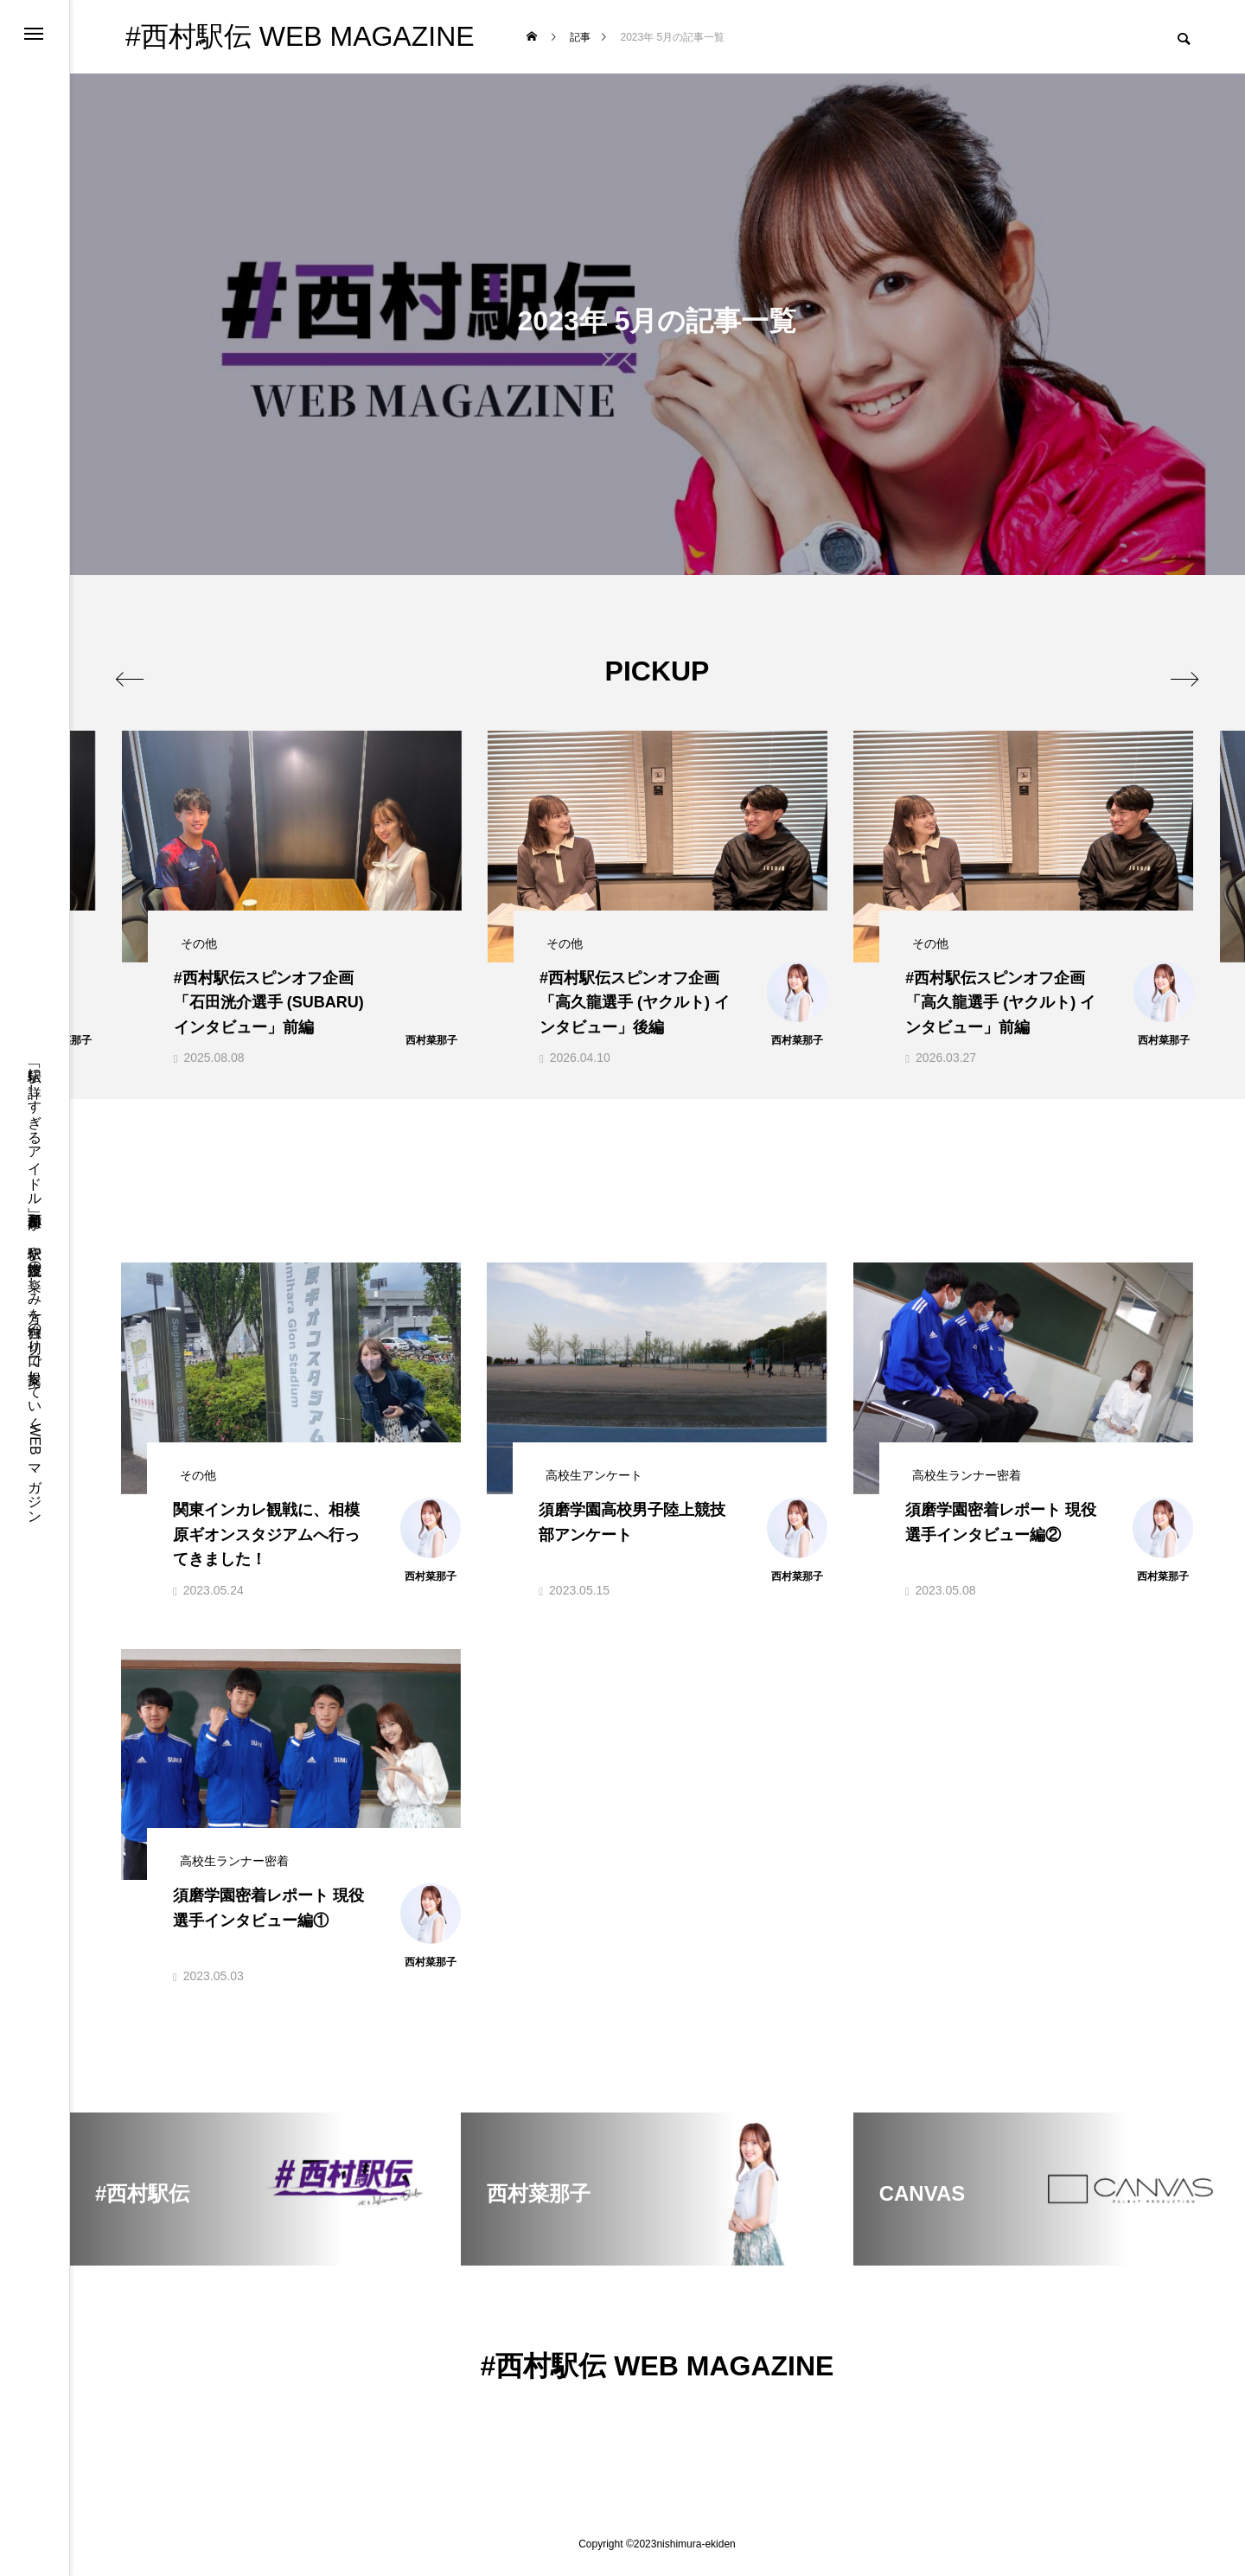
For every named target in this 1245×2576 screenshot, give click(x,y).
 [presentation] (1174, 670)
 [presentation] (140, 670)
